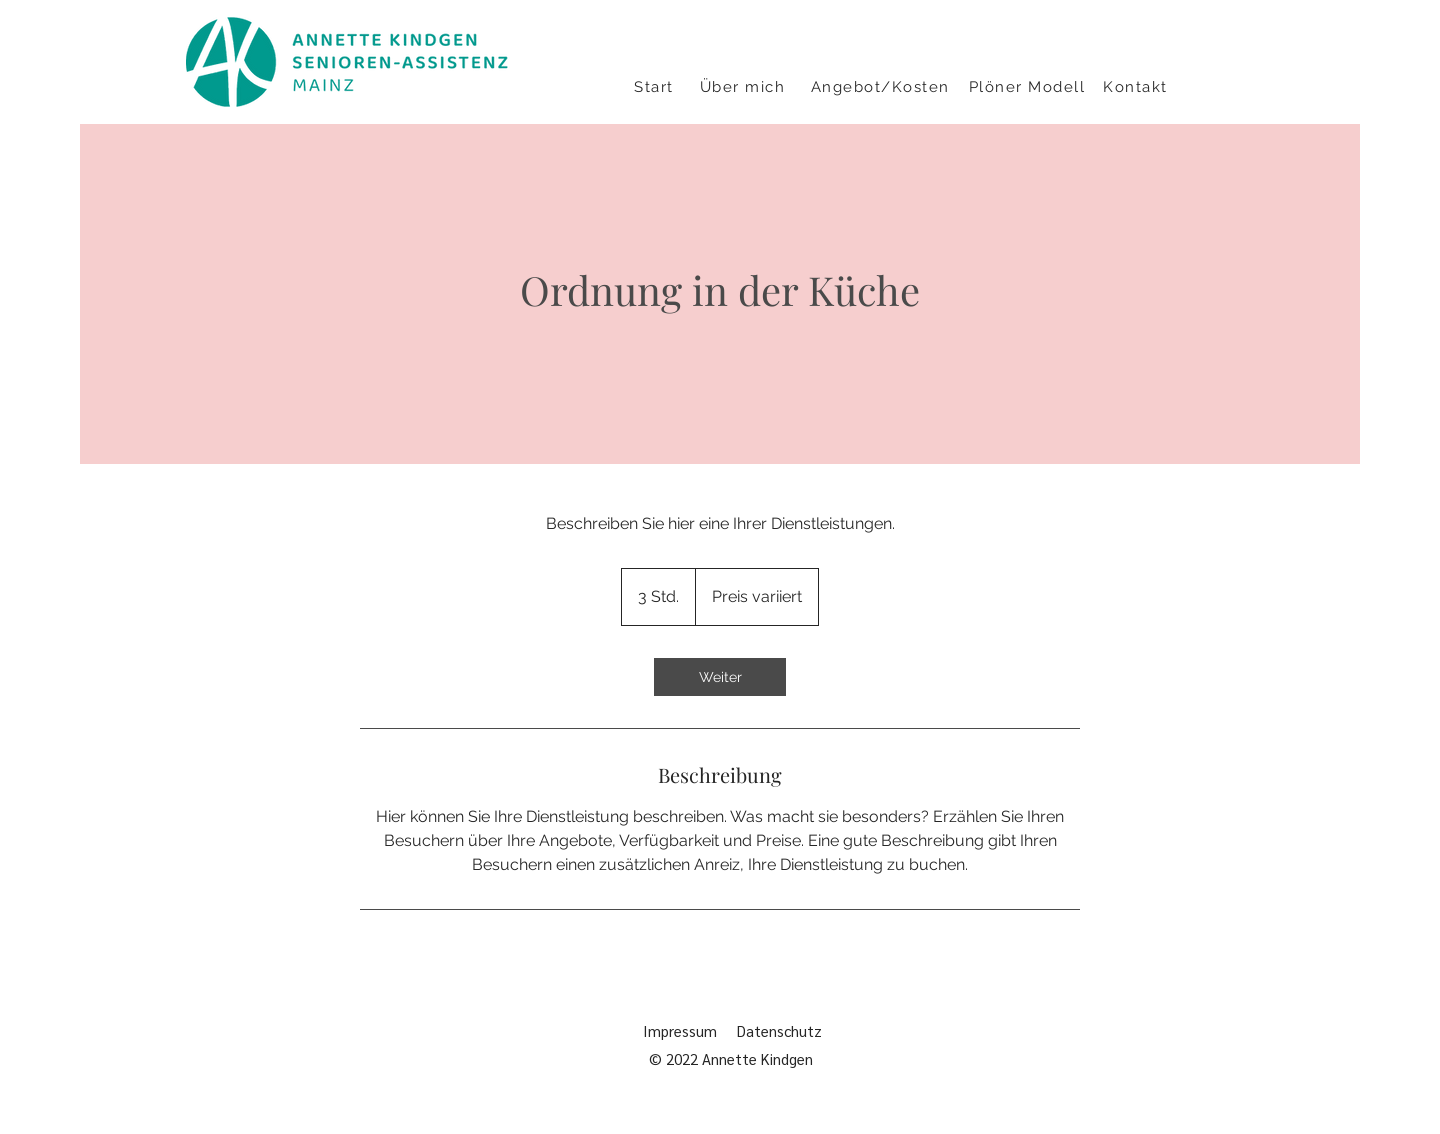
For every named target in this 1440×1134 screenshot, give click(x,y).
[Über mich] (744, 87)
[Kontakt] (1137, 87)
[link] (720, 677)
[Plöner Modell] (1029, 87)
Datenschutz (783, 1030)
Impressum (680, 1030)
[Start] (656, 87)
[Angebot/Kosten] (882, 87)
